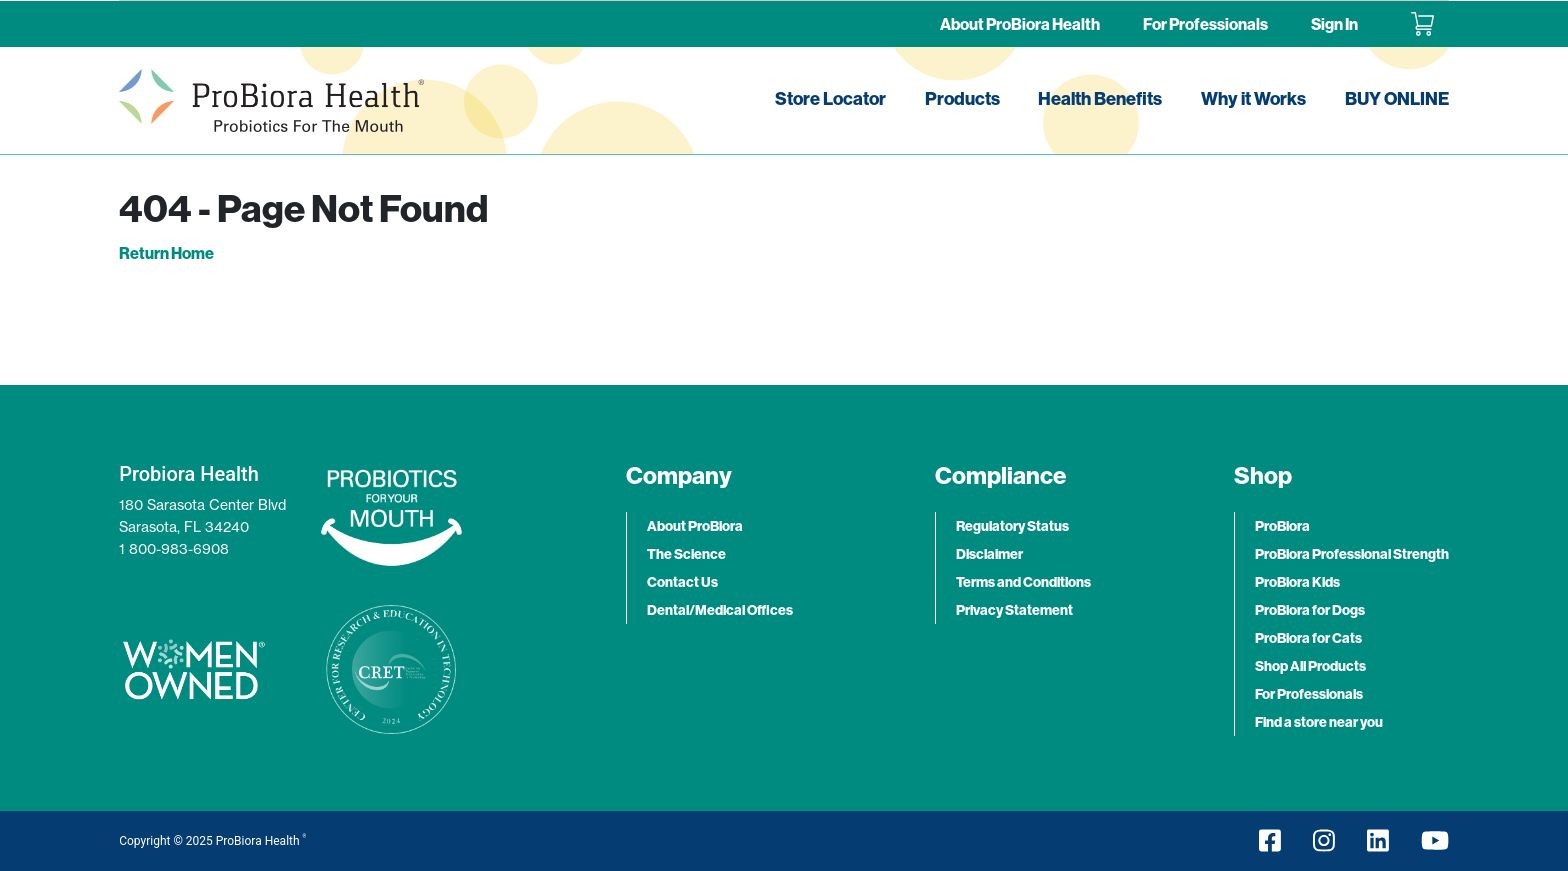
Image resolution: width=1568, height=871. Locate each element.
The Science (686, 554)
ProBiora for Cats (1308, 638)
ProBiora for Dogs (1310, 610)
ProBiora (1282, 526)
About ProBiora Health (1020, 24)
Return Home (166, 253)
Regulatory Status (1012, 526)
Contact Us (682, 582)
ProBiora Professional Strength (1352, 554)
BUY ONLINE (1397, 98)
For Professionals (1205, 24)
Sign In (1334, 24)
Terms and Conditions (1023, 582)
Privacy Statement (1014, 610)
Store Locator (830, 98)
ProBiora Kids (1297, 582)
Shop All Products (1310, 666)
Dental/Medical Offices (720, 610)
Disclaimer (989, 554)
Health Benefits (1100, 98)
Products (962, 98)
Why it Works (1253, 98)
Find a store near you (1319, 722)
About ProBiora (695, 526)
